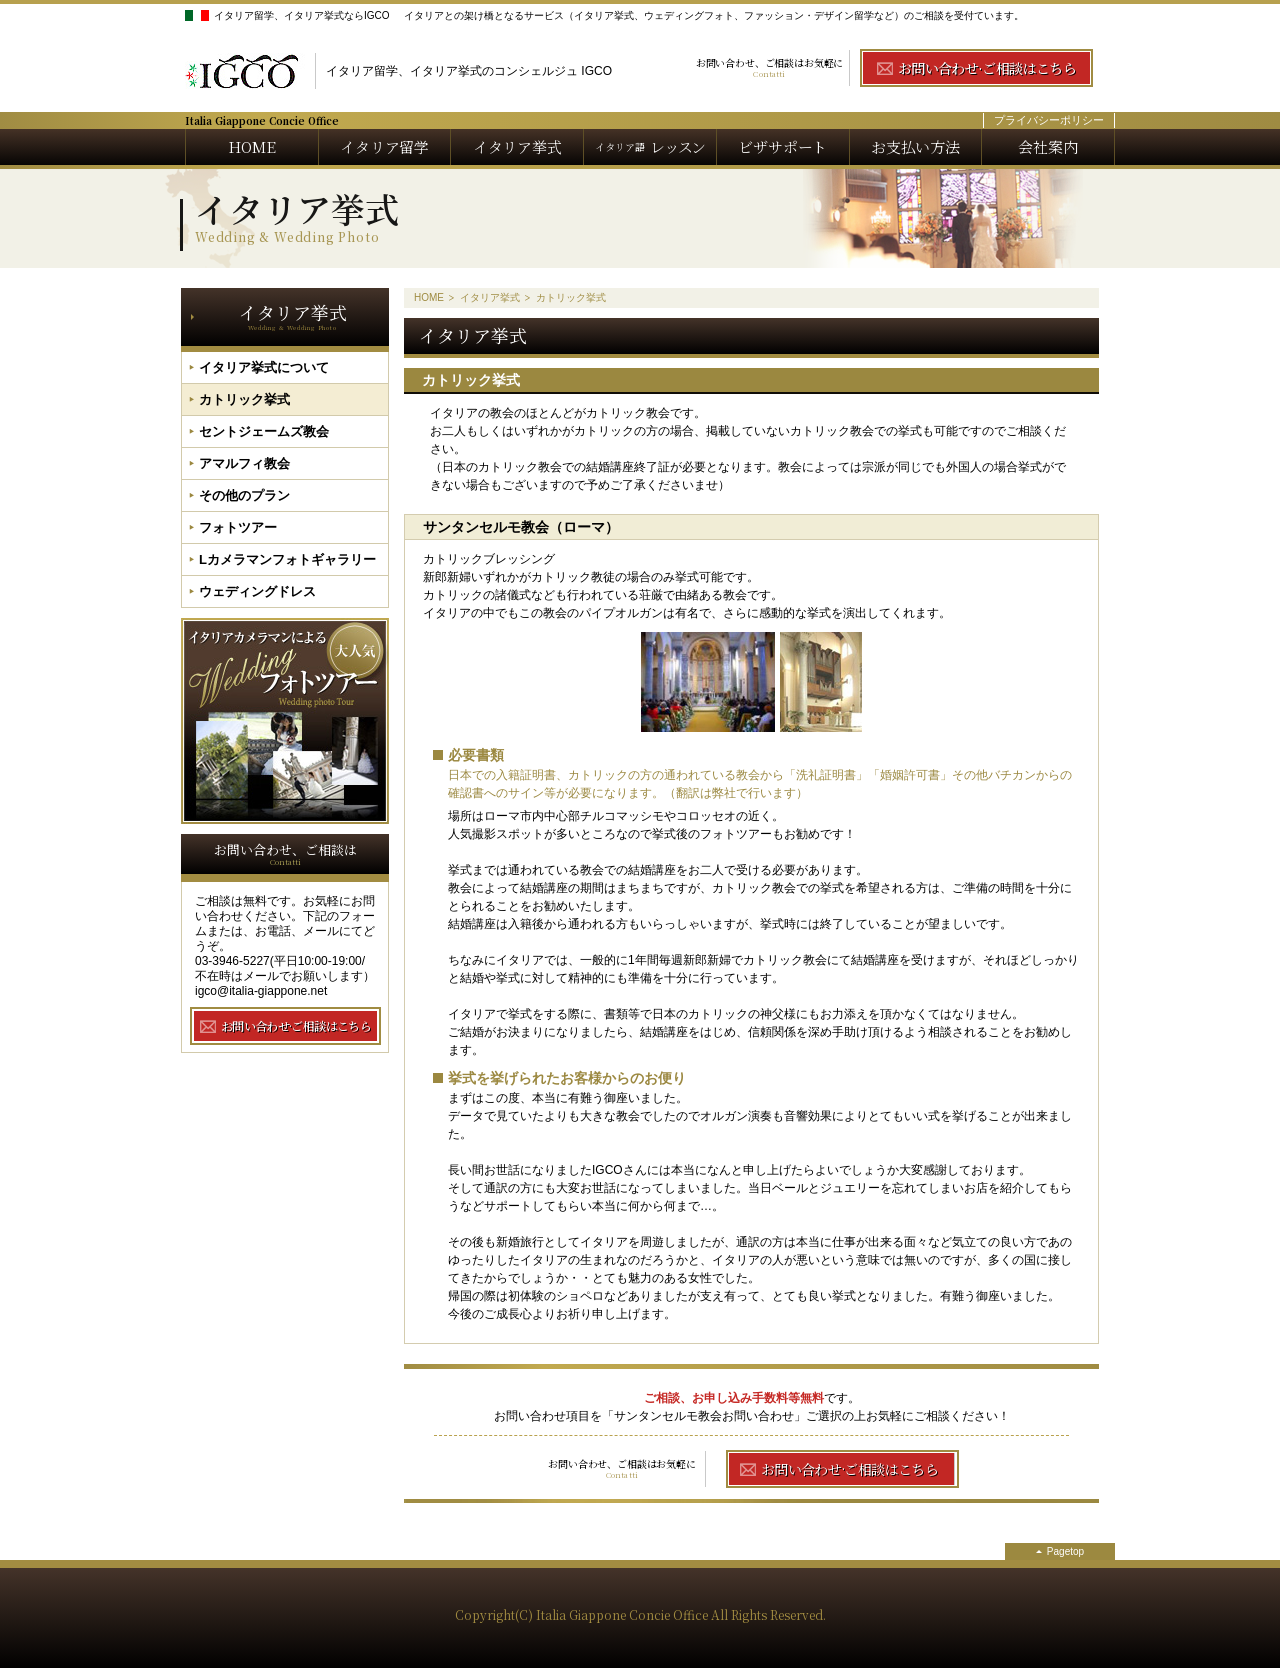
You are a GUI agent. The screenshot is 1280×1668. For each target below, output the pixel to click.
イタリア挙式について (264, 367)
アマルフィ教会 (244, 463)
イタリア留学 (384, 146)
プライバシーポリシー (1049, 120)
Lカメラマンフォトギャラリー (287, 559)
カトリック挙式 (244, 399)
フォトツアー (238, 527)
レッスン (649, 146)
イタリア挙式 (517, 146)
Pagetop (1065, 1551)
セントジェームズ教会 (264, 431)
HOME (251, 146)
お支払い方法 (915, 146)
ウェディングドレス (257, 591)
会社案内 (1047, 146)
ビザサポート (782, 146)
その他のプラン (244, 495)
